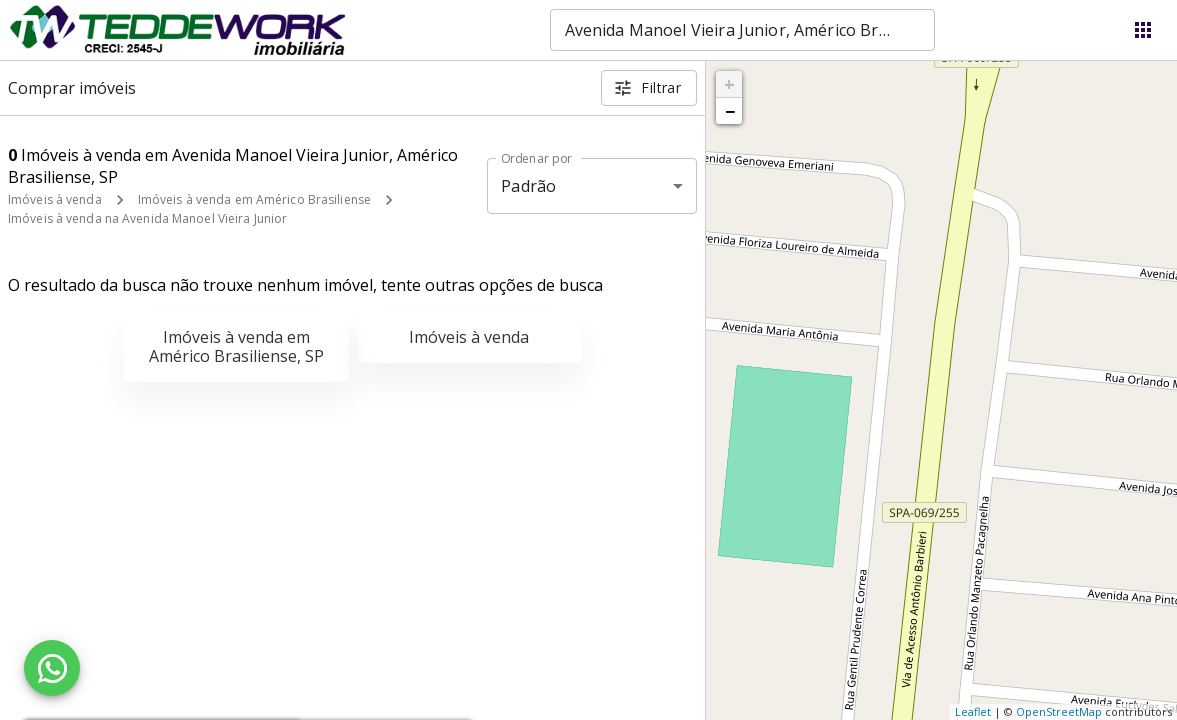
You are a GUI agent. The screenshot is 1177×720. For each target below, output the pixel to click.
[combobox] (742, 30)
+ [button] (729, 84)
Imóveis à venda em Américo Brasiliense (254, 199)
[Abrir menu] (1143, 30)
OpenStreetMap (1059, 711)
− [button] (730, 111)
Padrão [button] (528, 186)
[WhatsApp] (52, 668)
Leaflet (973, 711)
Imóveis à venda (55, 199)
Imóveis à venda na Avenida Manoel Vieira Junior (147, 218)
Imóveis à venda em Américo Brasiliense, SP (236, 346)
